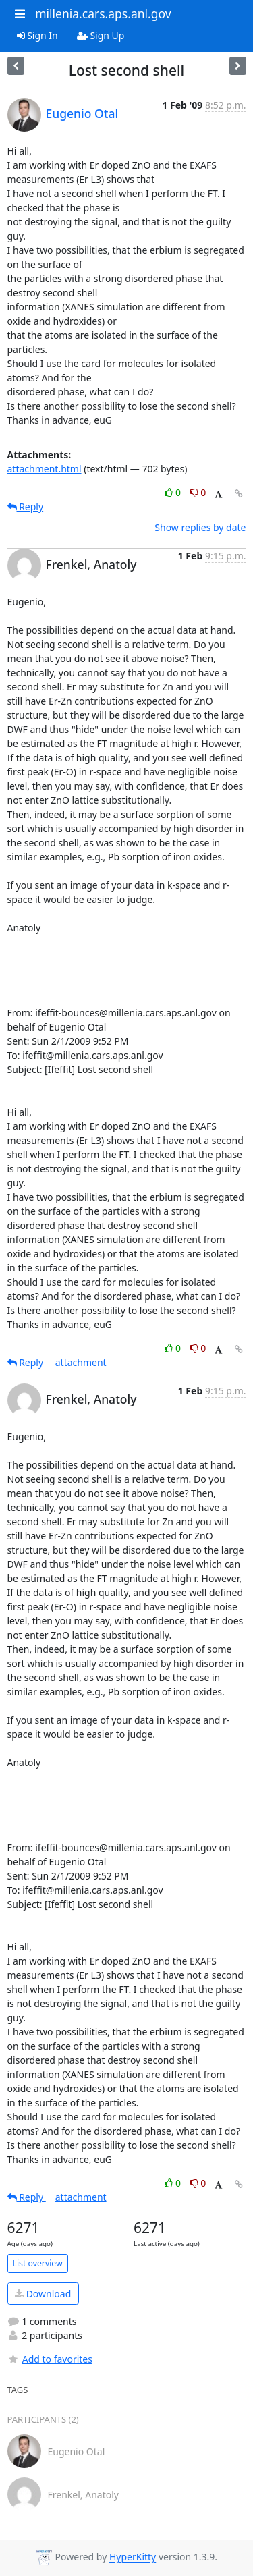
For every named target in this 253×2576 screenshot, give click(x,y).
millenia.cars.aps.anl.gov (103, 13)
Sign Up (101, 35)
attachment (81, 1362)
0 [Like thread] (174, 492)
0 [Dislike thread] (198, 492)
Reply (25, 506)
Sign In (37, 35)
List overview (38, 2263)
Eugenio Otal (82, 113)
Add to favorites (49, 2359)
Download (43, 2293)
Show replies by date (200, 527)
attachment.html (44, 468)
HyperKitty (132, 2557)
